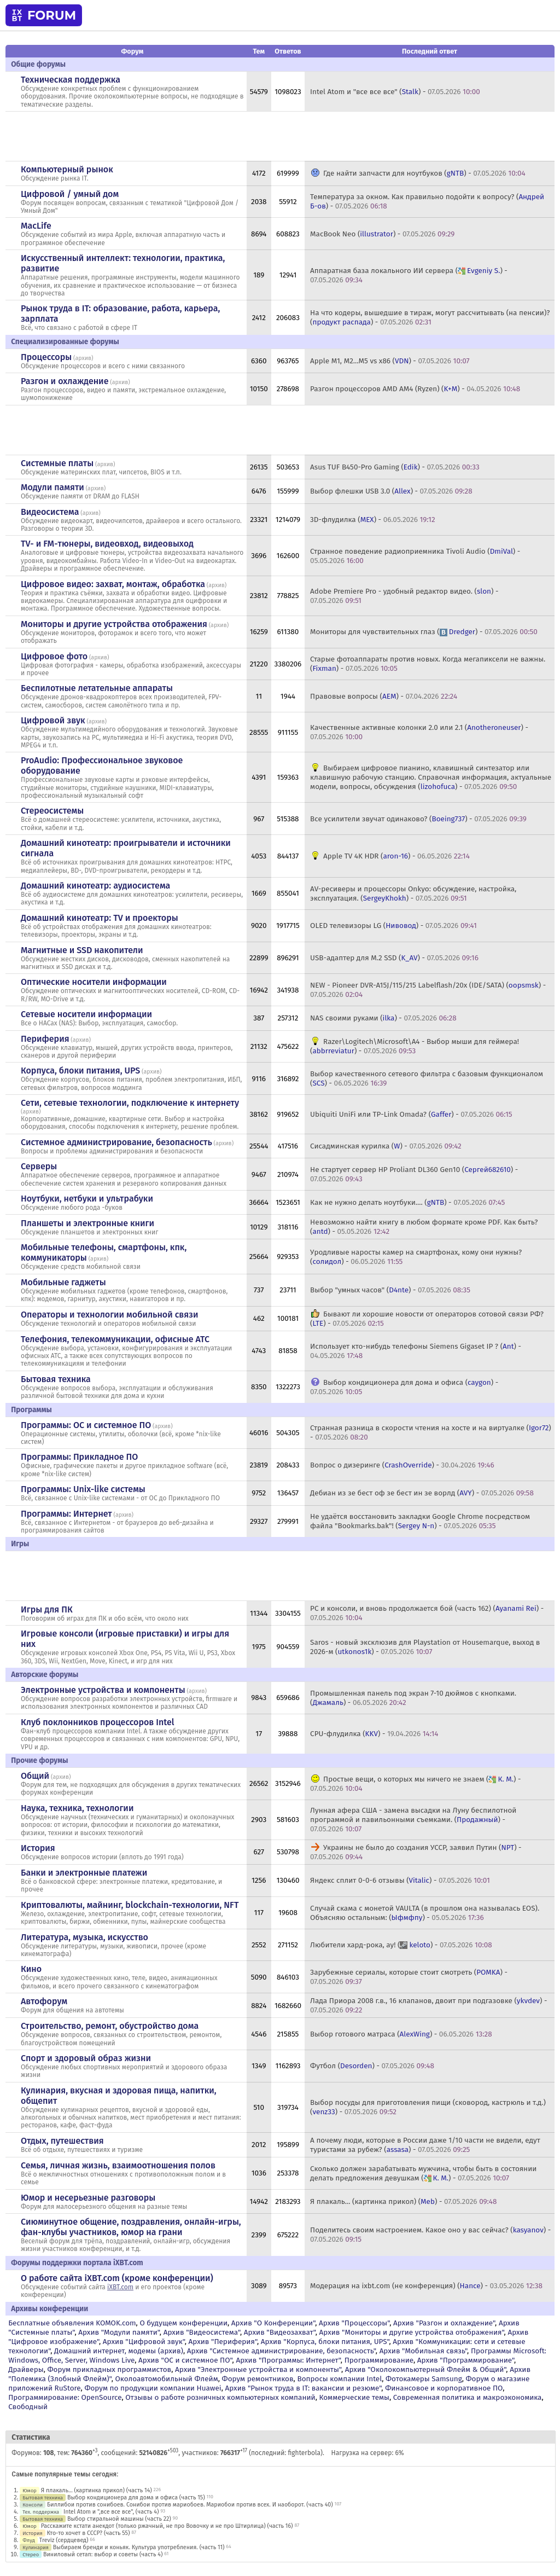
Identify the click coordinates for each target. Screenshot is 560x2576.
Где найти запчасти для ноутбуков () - (424, 173)
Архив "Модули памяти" (119, 2332)
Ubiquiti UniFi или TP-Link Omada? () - (411, 1114)
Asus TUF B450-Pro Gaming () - (395, 467)
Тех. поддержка (40, 2512)
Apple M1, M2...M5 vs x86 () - (389, 360)
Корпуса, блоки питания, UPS (80, 1070)
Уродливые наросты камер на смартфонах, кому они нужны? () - (416, 1257)
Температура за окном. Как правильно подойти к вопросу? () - (427, 201)
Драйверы (25, 2369)
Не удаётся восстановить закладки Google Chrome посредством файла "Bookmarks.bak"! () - (420, 1521)
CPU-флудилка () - (374, 1733)
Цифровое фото (54, 656)
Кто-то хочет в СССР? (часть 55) (88, 2533)
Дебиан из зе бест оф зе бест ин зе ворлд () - (422, 1493)
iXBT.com (120, 2287)
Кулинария (35, 2547)
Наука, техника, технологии (77, 1808)
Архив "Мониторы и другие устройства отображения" (411, 2332)
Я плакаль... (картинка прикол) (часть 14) (96, 2490)
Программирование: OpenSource (64, 2397)
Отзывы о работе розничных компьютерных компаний (220, 2397)
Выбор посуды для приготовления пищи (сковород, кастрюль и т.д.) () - (428, 2107)
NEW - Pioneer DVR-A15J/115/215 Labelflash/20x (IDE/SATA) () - (428, 989)
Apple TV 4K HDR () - (396, 856)
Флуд (28, 2540)
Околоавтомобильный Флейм (166, 2378)
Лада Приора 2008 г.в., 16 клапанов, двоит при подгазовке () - (428, 2005)
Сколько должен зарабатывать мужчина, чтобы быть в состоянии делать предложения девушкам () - (423, 2173)
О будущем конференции (183, 2323)
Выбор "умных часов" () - (390, 1290)
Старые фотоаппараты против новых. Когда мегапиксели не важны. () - (427, 663)
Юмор (29, 2490)
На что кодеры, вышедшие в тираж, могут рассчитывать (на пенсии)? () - (430, 317)
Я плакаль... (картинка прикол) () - (403, 2201)
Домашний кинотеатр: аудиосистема (95, 885)
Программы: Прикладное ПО (79, 1457)
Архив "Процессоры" (354, 2323)
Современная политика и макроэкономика (467, 2397)
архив (83, 358)
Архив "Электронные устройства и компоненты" (258, 2369)
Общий (35, 1776)
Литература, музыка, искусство (84, 1937)
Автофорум (44, 2001)
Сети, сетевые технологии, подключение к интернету (130, 1103)
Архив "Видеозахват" (280, 2332)
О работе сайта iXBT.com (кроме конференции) (117, 2278)
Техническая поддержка (70, 79)
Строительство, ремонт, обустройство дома (110, 2026)
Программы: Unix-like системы (83, 1489)
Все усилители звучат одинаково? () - (418, 818)
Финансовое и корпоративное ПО (444, 2388)
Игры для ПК (47, 1609)
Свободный (28, 2406)
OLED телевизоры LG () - (393, 925)
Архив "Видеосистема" (202, 2332)
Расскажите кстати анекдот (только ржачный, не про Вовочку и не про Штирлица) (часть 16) (167, 2525)
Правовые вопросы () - (383, 696)
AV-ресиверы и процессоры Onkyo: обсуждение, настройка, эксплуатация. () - (413, 893)
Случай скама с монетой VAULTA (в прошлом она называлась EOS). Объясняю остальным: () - (424, 1913)
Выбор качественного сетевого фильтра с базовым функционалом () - (426, 1078)
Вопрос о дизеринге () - (402, 1465)
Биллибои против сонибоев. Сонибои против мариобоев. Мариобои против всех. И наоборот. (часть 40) (190, 2504)
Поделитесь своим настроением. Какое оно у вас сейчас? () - (430, 2234)
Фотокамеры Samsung (424, 2378)
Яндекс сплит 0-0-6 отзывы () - (400, 1880)
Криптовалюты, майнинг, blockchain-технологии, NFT (129, 1905)
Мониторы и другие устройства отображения (114, 624)
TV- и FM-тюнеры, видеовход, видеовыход (107, 543)
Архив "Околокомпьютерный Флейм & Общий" (425, 2369)
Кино (31, 1969)
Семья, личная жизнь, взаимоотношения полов (118, 2165)
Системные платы (57, 463)
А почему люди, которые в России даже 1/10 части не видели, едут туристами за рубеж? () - (425, 2145)
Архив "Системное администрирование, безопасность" (281, 2350)
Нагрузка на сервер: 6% (367, 2453)
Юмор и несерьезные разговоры (88, 2197)
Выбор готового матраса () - (401, 2034)
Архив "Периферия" (223, 2341)
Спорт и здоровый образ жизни (86, 2058)
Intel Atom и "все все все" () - (395, 91)
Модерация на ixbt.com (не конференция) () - (426, 2285)
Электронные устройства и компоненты (103, 1690)
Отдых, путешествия (62, 2141)
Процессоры (46, 357)
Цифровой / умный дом (70, 194)
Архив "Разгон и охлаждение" (444, 2323)
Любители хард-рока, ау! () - (401, 1945)
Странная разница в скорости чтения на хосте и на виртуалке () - (430, 1432)
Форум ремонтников (258, 2378)
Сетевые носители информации (86, 1014)
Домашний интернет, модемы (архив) (118, 2350)
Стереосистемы (52, 810)
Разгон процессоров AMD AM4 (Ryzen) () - (415, 388)
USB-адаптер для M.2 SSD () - (394, 957)
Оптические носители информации (94, 982)
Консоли (32, 2505)
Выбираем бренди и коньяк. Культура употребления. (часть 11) (139, 2547)
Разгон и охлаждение (64, 381)
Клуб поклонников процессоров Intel (97, 1722)
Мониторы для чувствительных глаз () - (424, 631)
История (38, 1848)
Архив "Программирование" (465, 2360)
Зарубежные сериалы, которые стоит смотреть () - (409, 1977)
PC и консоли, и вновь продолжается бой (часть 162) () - (427, 1613)
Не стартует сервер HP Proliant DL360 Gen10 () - (414, 1174)
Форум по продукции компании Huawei (152, 2388)
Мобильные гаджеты (63, 1282)
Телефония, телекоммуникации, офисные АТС (115, 1339)
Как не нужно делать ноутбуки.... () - (407, 1202)
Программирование (379, 2360)
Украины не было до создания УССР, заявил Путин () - (415, 1852)
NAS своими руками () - (383, 1018)
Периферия (45, 1039)
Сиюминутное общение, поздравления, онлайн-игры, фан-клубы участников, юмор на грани (131, 2227)
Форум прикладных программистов (110, 2369)
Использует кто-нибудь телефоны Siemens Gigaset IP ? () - (415, 1351)
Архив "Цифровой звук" (144, 2341)
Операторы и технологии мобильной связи (110, 1314)
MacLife (36, 226)
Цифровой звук (53, 720)
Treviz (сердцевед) (64, 2540)
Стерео (30, 2554)
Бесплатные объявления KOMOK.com (72, 2323)
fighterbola (304, 2453)
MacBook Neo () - (382, 234)
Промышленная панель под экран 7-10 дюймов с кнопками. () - (413, 1698)
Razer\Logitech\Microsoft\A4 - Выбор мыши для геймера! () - (414, 1046)
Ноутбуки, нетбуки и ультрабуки (87, 1198)
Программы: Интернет (66, 1514)
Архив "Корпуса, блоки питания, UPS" (325, 2341)
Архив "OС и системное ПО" (185, 2360)
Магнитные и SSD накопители (82, 950)
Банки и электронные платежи (84, 1872)
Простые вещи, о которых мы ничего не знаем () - (415, 1783)
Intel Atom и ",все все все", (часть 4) (111, 2511)
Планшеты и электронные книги (87, 1223)
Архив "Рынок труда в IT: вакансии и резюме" (303, 2388)
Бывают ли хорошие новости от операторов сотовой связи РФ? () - (427, 1318)
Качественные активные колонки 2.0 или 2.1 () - (419, 732)
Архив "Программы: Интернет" (288, 2360)
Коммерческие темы (354, 2397)
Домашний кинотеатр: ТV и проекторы (99, 918)
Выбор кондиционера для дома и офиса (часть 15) (136, 2497)
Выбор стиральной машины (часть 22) (119, 2518)
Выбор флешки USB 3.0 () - (391, 491)
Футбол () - (372, 2065)
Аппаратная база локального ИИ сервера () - (409, 275)
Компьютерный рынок (67, 169)
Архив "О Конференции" (273, 2323)
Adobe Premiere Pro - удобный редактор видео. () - (404, 596)
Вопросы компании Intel (339, 2378)
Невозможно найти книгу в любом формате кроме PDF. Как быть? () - (424, 1226)
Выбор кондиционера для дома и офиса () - (404, 1387)
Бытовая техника (56, 1379)
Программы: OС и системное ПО (86, 1425)
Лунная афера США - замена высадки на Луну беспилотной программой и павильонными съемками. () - (413, 1820)
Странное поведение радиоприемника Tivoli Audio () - (415, 556)
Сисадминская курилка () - (386, 1146)
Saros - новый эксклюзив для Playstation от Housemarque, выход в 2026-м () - (425, 1647)
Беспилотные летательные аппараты (97, 688)
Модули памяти (52, 487)
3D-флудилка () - (372, 519)
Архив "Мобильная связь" (423, 2350)
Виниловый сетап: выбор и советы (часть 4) (102, 2554)
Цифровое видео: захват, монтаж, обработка (113, 584)
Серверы (39, 1166)
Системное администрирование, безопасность (116, 1142)
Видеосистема (50, 512)
